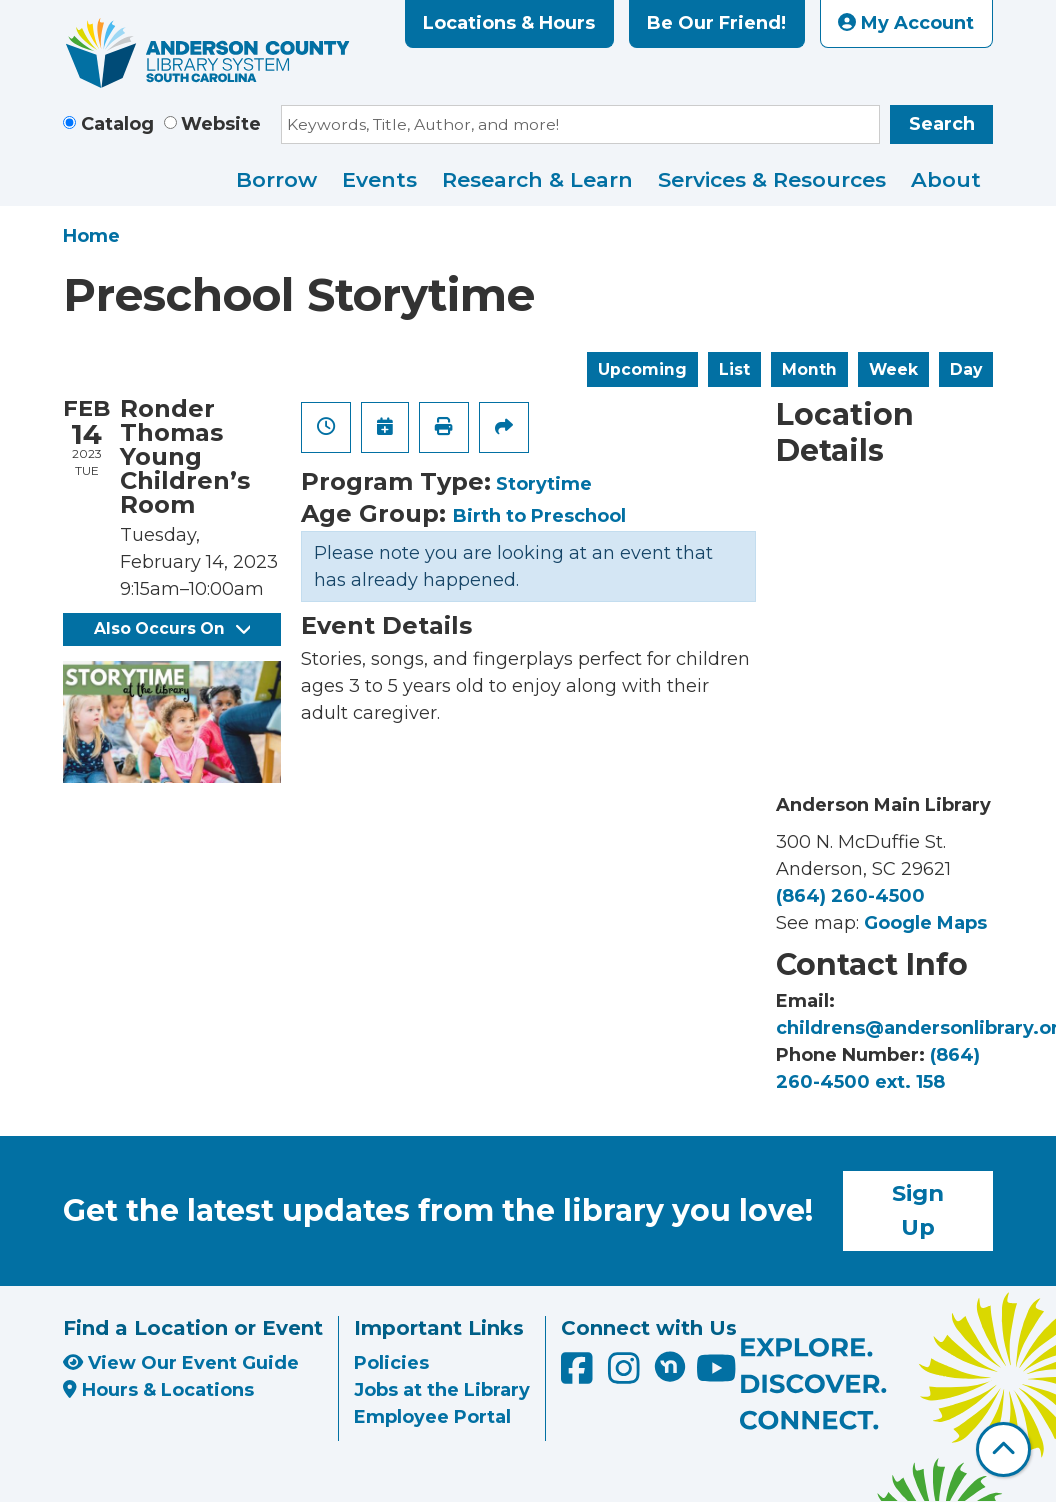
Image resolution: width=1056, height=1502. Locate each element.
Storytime (544, 484)
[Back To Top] (1003, 1449)
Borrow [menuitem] (276, 179)
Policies (391, 1363)
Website (221, 124)
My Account (906, 23)
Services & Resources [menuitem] (772, 179)
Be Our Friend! (716, 23)
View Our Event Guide (181, 1363)
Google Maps (925, 923)
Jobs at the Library (442, 1390)
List (734, 369)
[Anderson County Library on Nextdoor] (670, 1366)
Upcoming (642, 369)
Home (91, 236)
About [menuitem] (946, 179)
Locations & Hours (509, 23)
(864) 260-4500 (850, 896)
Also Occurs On (172, 628)
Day (966, 369)
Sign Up (918, 1210)
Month (809, 369)
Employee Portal (432, 1417)
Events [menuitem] (379, 179)
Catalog (117, 124)
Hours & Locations (158, 1390)
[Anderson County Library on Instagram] (626, 1375)
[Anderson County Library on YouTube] (716, 1375)
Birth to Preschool (539, 516)
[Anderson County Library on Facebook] (579, 1375)
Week (893, 369)
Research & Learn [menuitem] (537, 179)
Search (942, 124)
